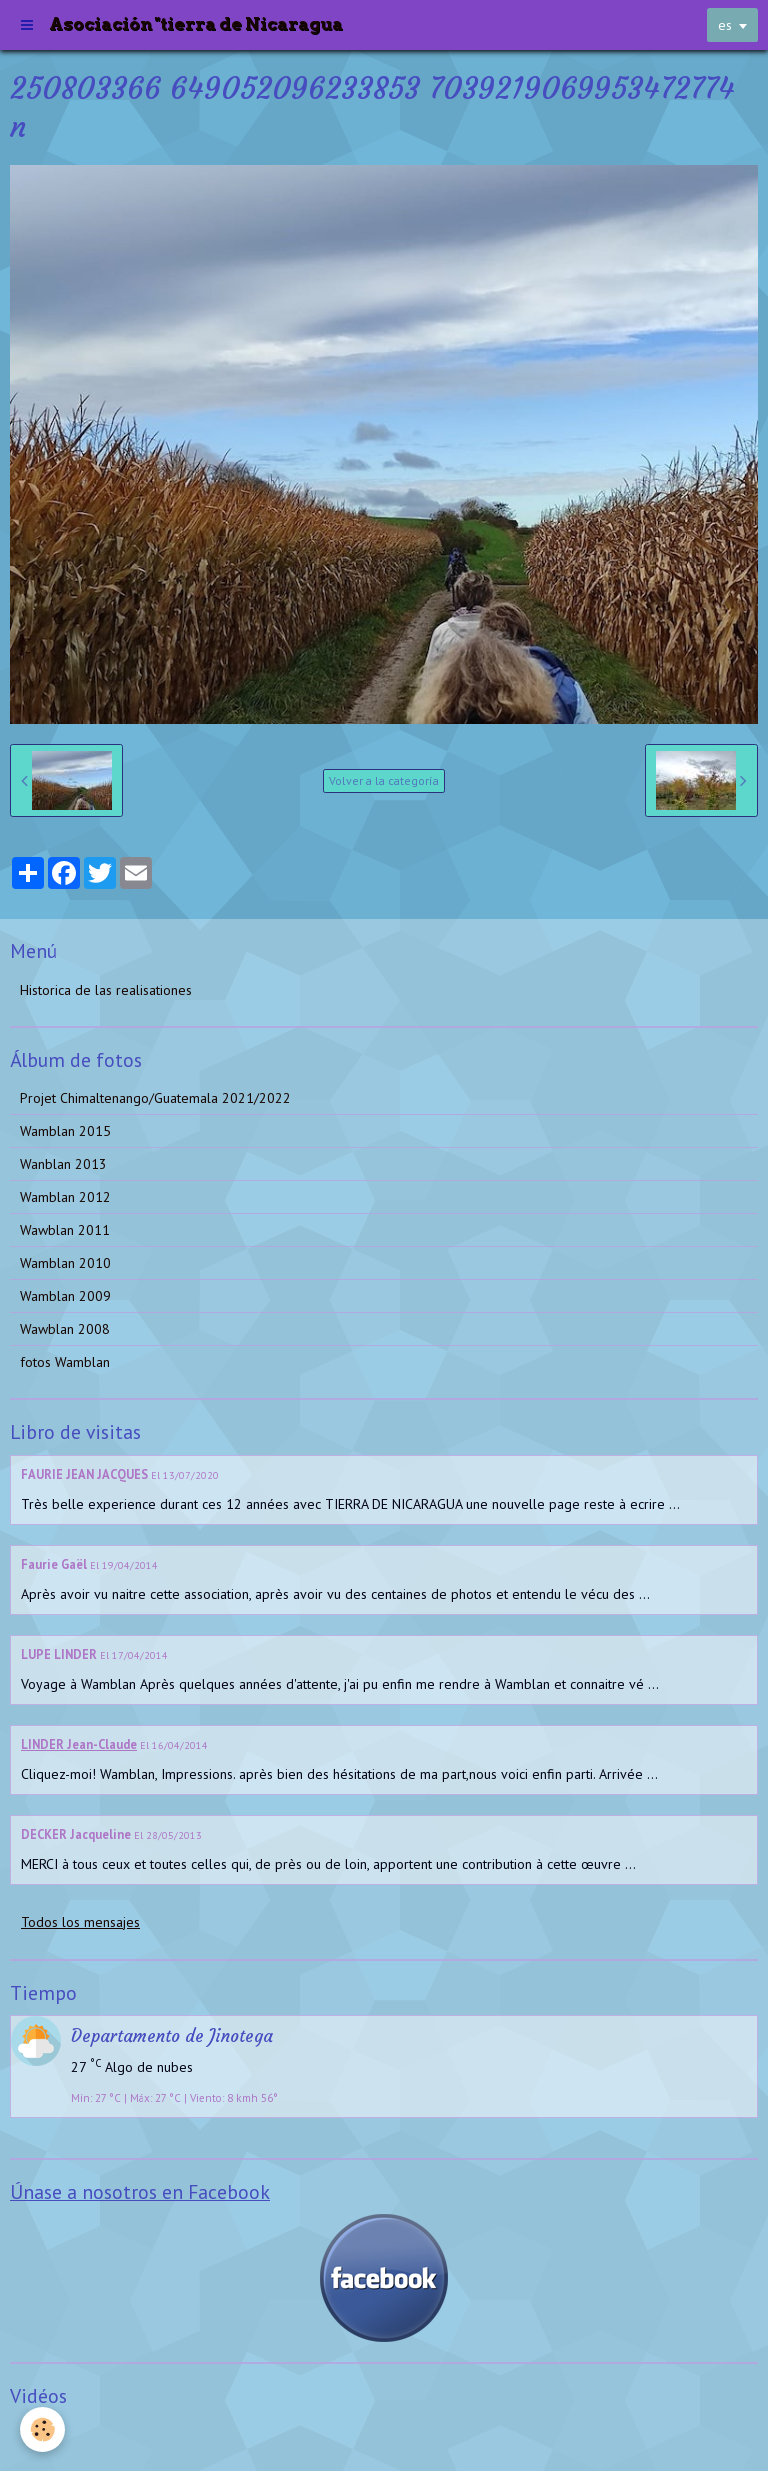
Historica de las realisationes (106, 990)
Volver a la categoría (384, 780)
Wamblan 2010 (65, 1263)
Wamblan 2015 (65, 1131)
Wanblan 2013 (63, 1164)
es (725, 25)
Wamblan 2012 (65, 1197)
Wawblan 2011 (65, 1230)
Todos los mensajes (80, 1922)
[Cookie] (42, 2429)
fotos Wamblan (65, 1362)
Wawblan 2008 (65, 1329)
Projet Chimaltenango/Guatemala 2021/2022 (155, 1098)
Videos (40, 2435)
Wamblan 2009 (65, 1296)
